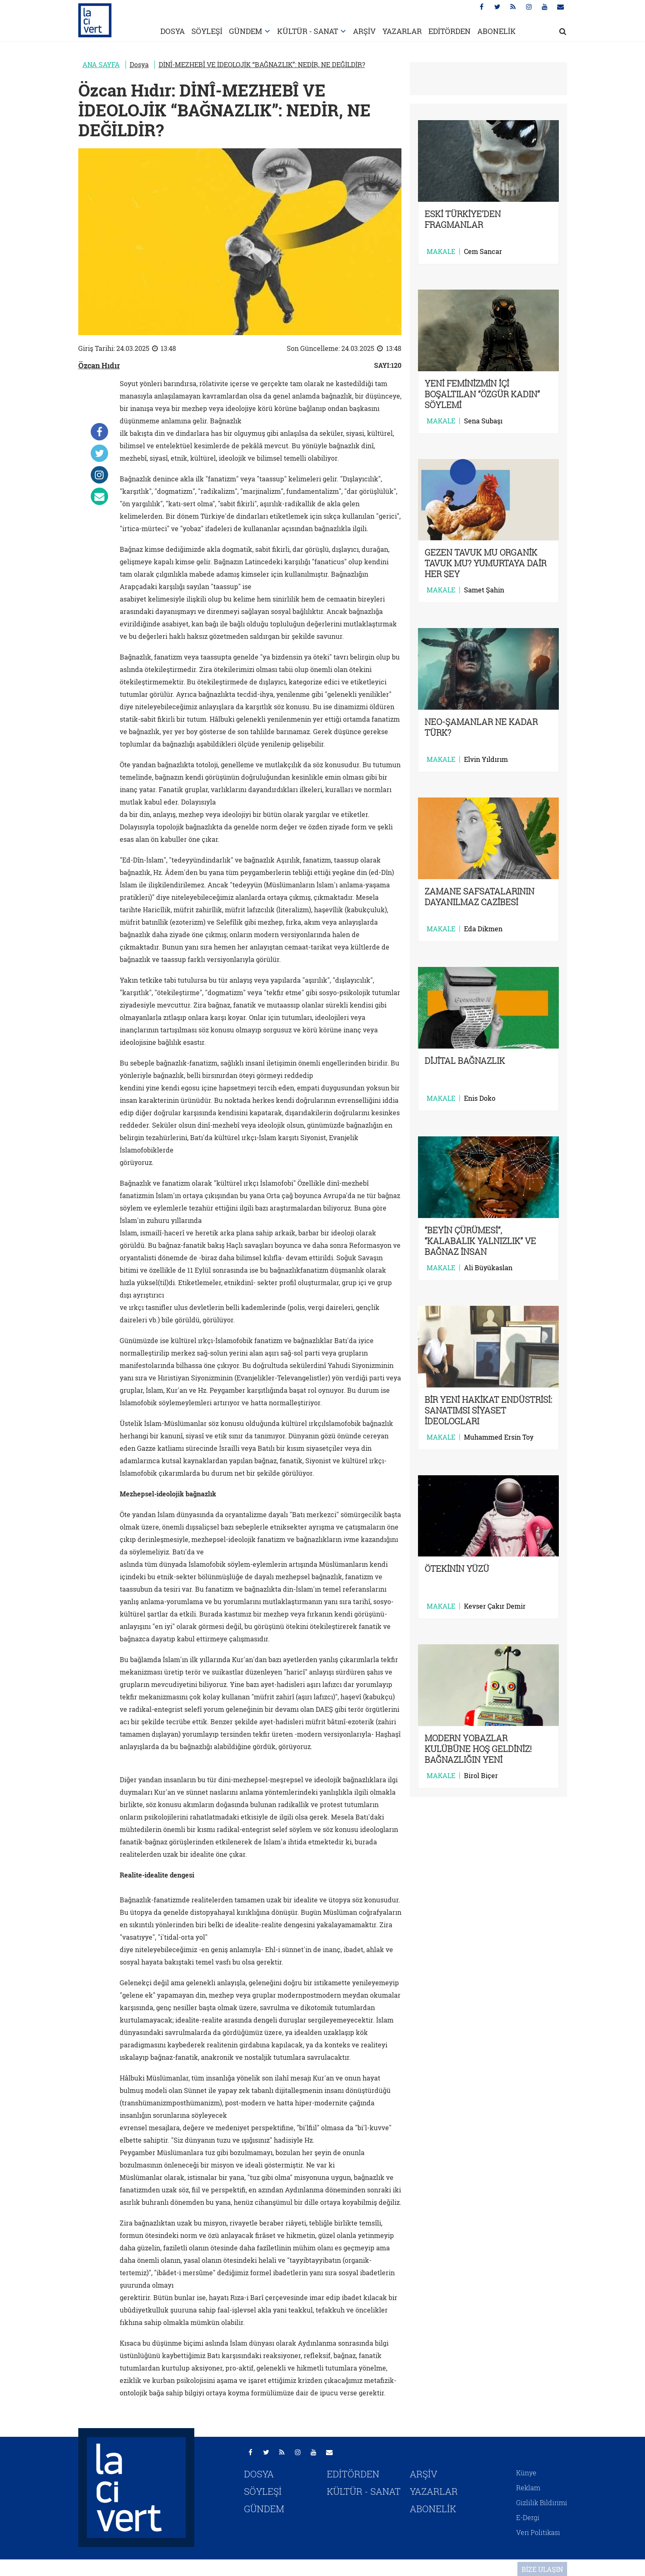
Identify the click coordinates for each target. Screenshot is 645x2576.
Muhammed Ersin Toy (499, 1437)
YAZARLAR (402, 31)
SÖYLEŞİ (206, 31)
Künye (526, 2472)
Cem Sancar (483, 251)
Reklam (528, 2487)
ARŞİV (364, 31)
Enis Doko (479, 1098)
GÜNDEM (245, 31)
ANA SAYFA (101, 64)
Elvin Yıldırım (486, 759)
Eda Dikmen (483, 929)
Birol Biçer (481, 1775)
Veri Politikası (538, 2532)
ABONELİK (496, 31)
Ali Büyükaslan (488, 1267)
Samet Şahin (484, 590)
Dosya (139, 64)
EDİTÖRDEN (449, 31)
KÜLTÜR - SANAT (307, 31)
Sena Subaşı (483, 421)
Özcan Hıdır (99, 365)
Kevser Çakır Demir (495, 1606)
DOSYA (172, 31)
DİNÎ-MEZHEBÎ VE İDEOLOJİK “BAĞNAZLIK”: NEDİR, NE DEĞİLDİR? (262, 64)
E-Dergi (527, 2517)
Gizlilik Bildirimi (541, 2502)
